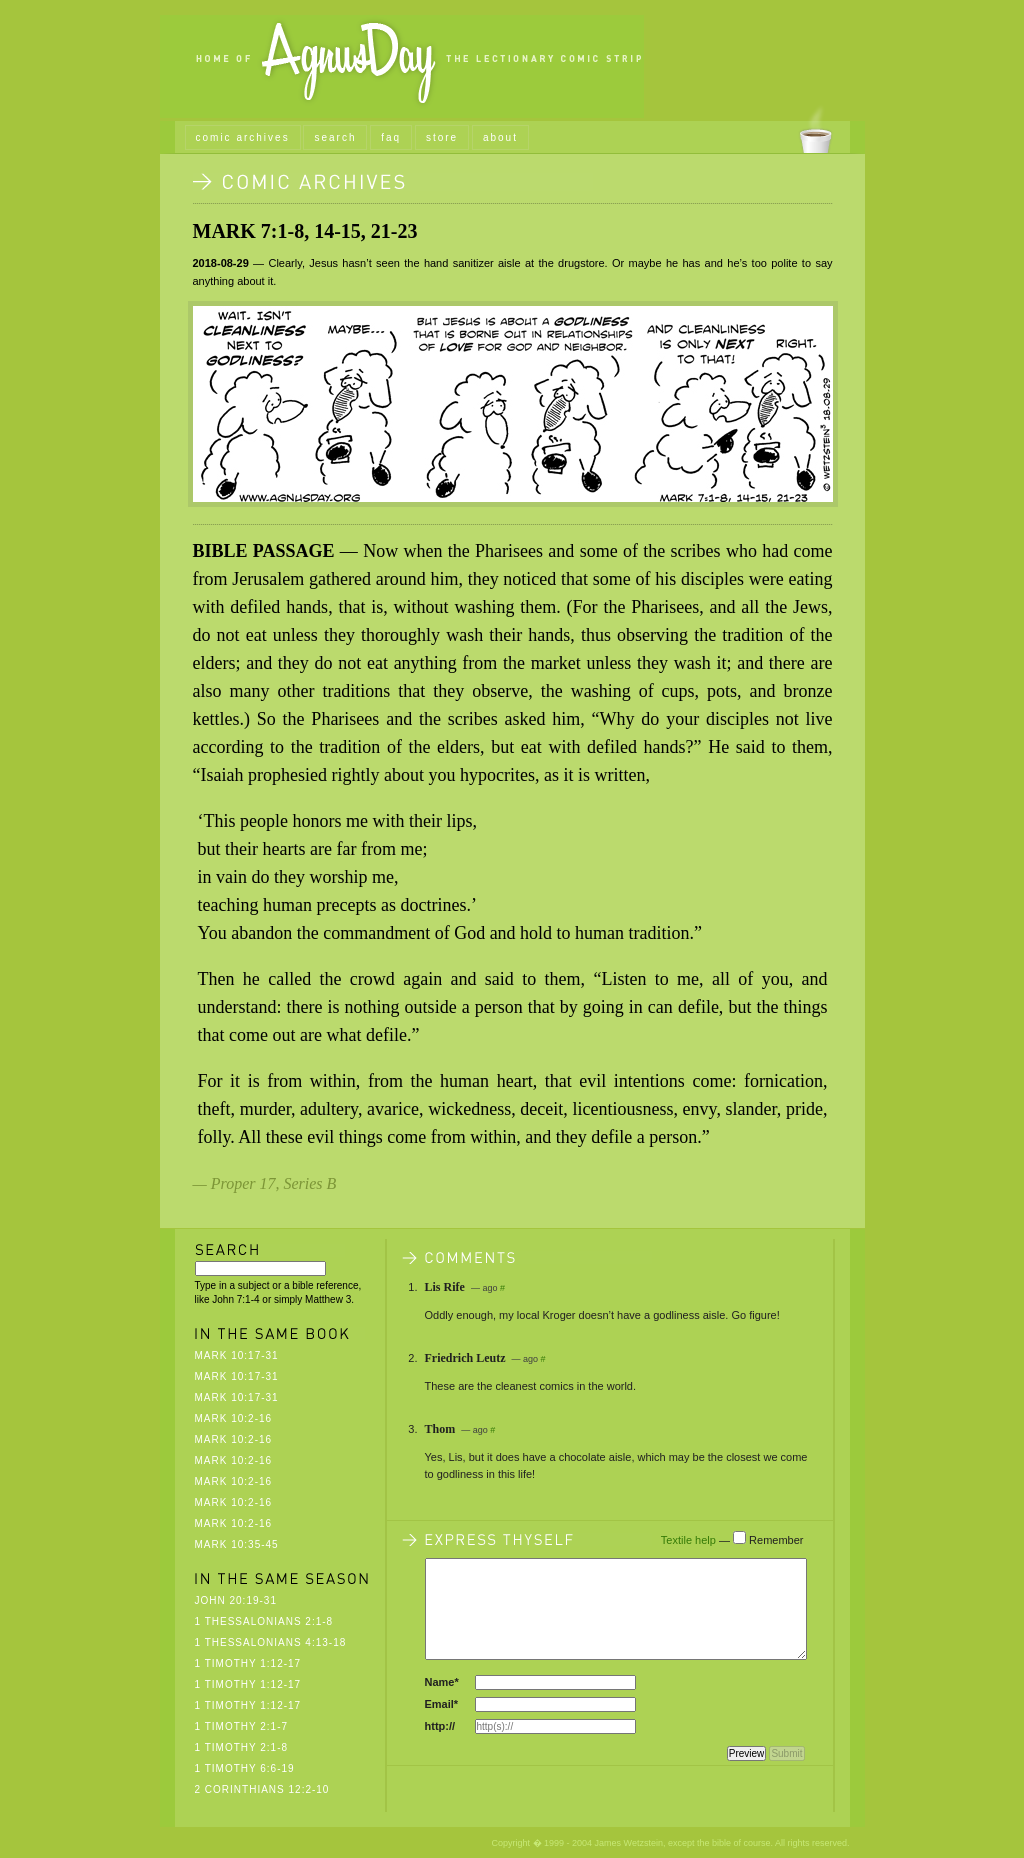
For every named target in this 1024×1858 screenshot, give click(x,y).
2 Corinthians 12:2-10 (262, 1789)
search (335, 137)
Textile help (688, 1540)
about (500, 137)
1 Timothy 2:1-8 (242, 1747)
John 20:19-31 (236, 1600)
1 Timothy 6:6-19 (245, 1768)
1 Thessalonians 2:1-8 (264, 1621)
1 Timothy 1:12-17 (248, 1663)
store (442, 137)
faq (391, 137)
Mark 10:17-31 (237, 1355)
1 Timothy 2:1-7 (242, 1726)
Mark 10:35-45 (237, 1544)
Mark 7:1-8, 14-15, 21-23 (305, 231)
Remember (776, 1540)
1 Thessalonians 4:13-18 (271, 1642)
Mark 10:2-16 (234, 1418)
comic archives (243, 137)
